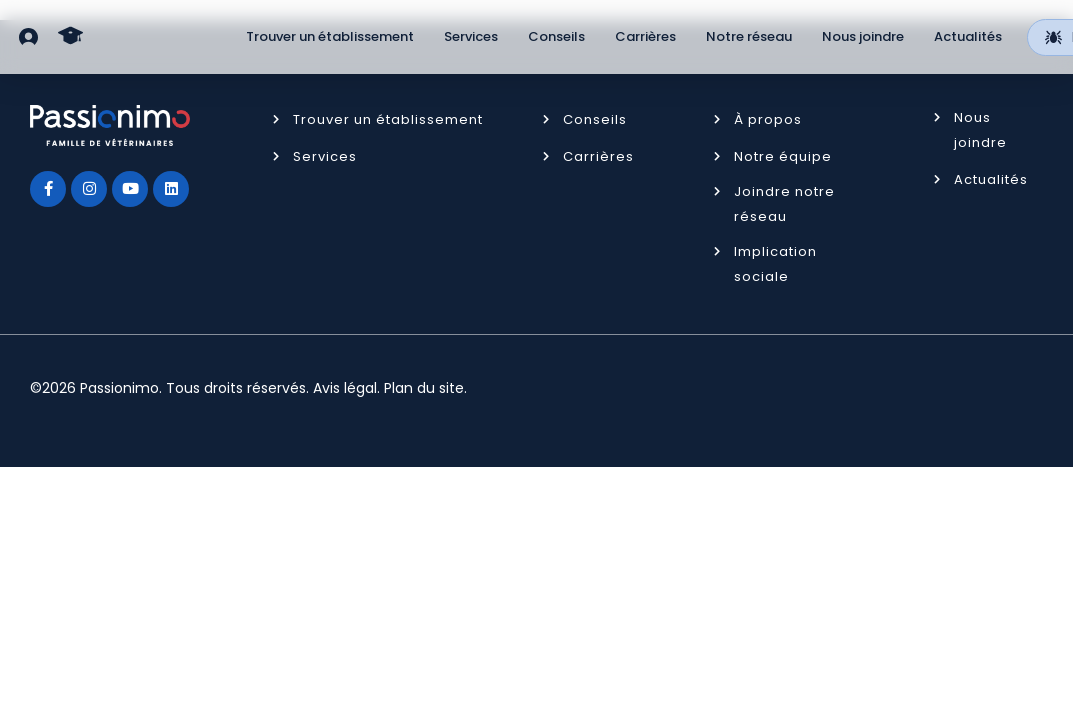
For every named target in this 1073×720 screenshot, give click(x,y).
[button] (28, 36)
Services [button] (325, 156)
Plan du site (424, 388)
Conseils (556, 36)
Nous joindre (863, 36)
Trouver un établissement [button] (388, 119)
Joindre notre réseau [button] (784, 204)
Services (471, 36)
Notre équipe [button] (783, 156)
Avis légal (345, 388)
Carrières (645, 36)
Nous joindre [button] (980, 130)
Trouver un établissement (330, 36)
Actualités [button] (991, 179)
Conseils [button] (595, 119)
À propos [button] (768, 119)
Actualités (968, 36)
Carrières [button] (598, 156)
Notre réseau (749, 36)
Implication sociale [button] (775, 264)
